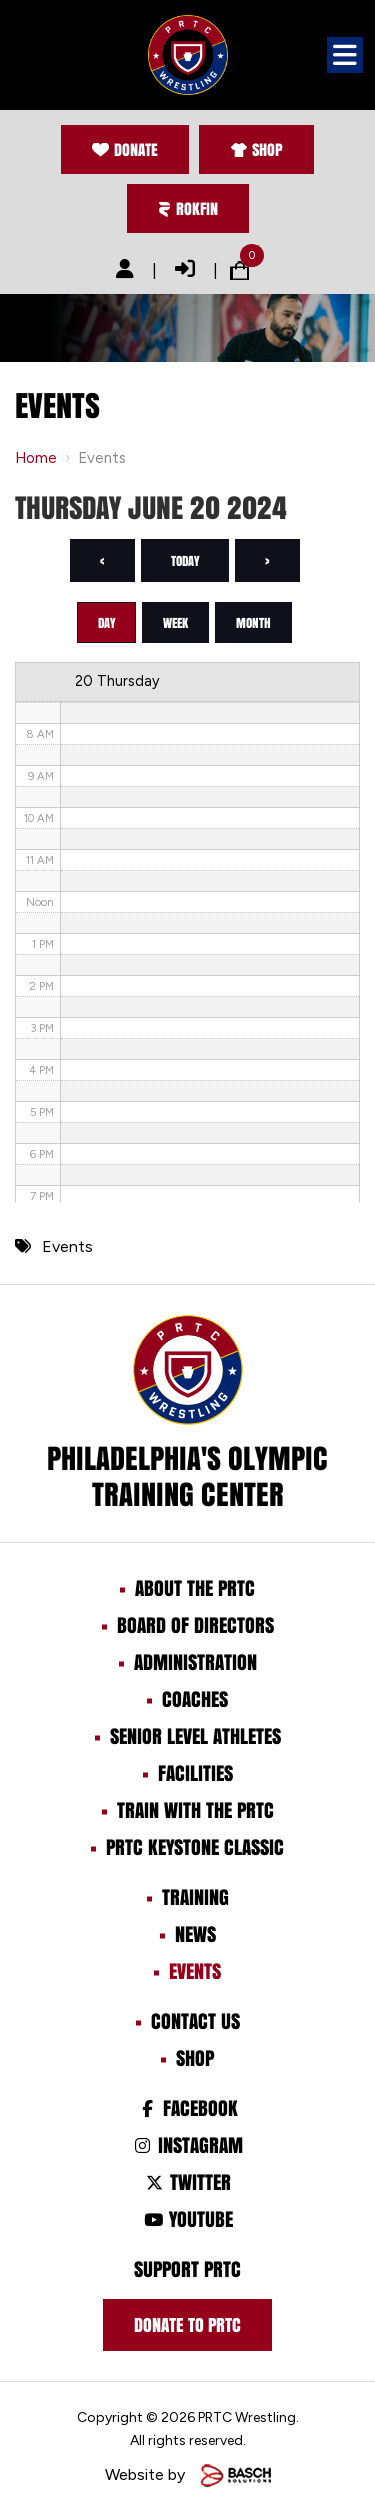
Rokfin (188, 208)
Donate (125, 149)
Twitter (187, 2182)
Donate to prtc (187, 2325)
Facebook (187, 2108)
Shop (256, 149)
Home (36, 458)
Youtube (187, 2219)
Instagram (187, 2145)
